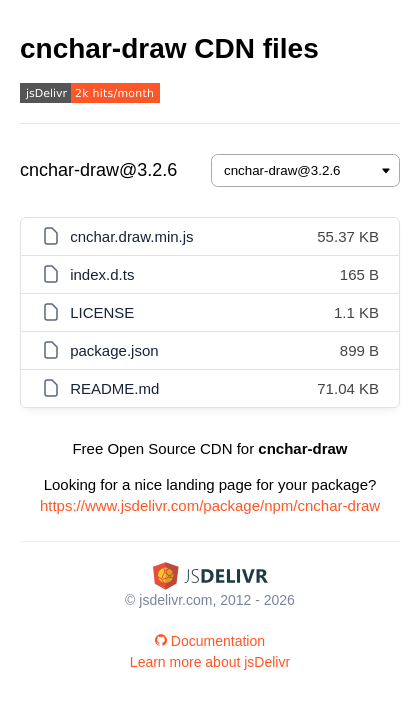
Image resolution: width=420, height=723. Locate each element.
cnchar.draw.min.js (131, 236)
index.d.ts (102, 274)
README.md (114, 388)
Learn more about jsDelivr (210, 662)
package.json (114, 350)
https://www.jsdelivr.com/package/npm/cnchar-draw (210, 505)
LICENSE (102, 312)
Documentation (210, 641)
